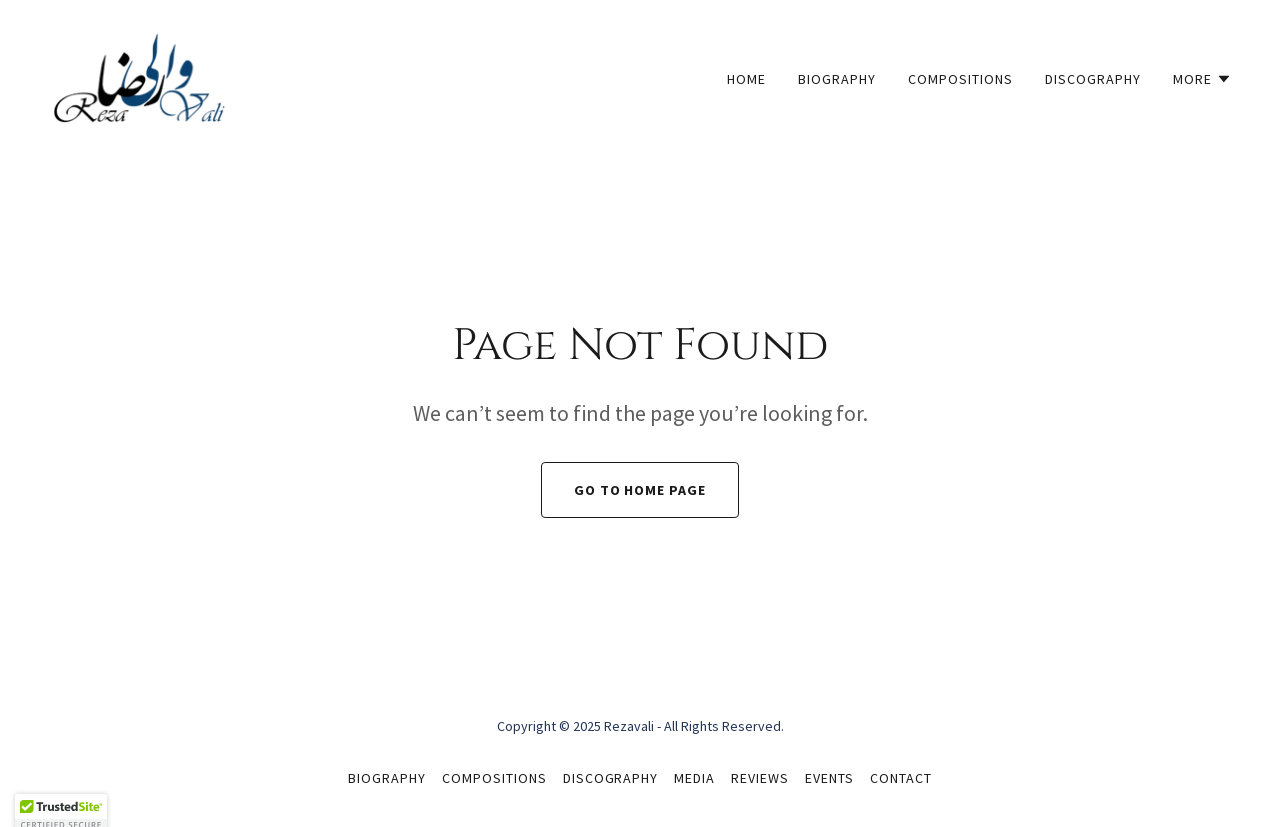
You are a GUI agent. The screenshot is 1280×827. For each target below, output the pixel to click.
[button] (1202, 79)
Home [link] (746, 79)
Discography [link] (1093, 79)
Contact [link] (901, 778)
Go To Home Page (640, 490)
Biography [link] (837, 79)
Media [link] (694, 778)
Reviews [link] (760, 778)
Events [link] (829, 778)
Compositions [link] (960, 79)
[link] (139, 74)
